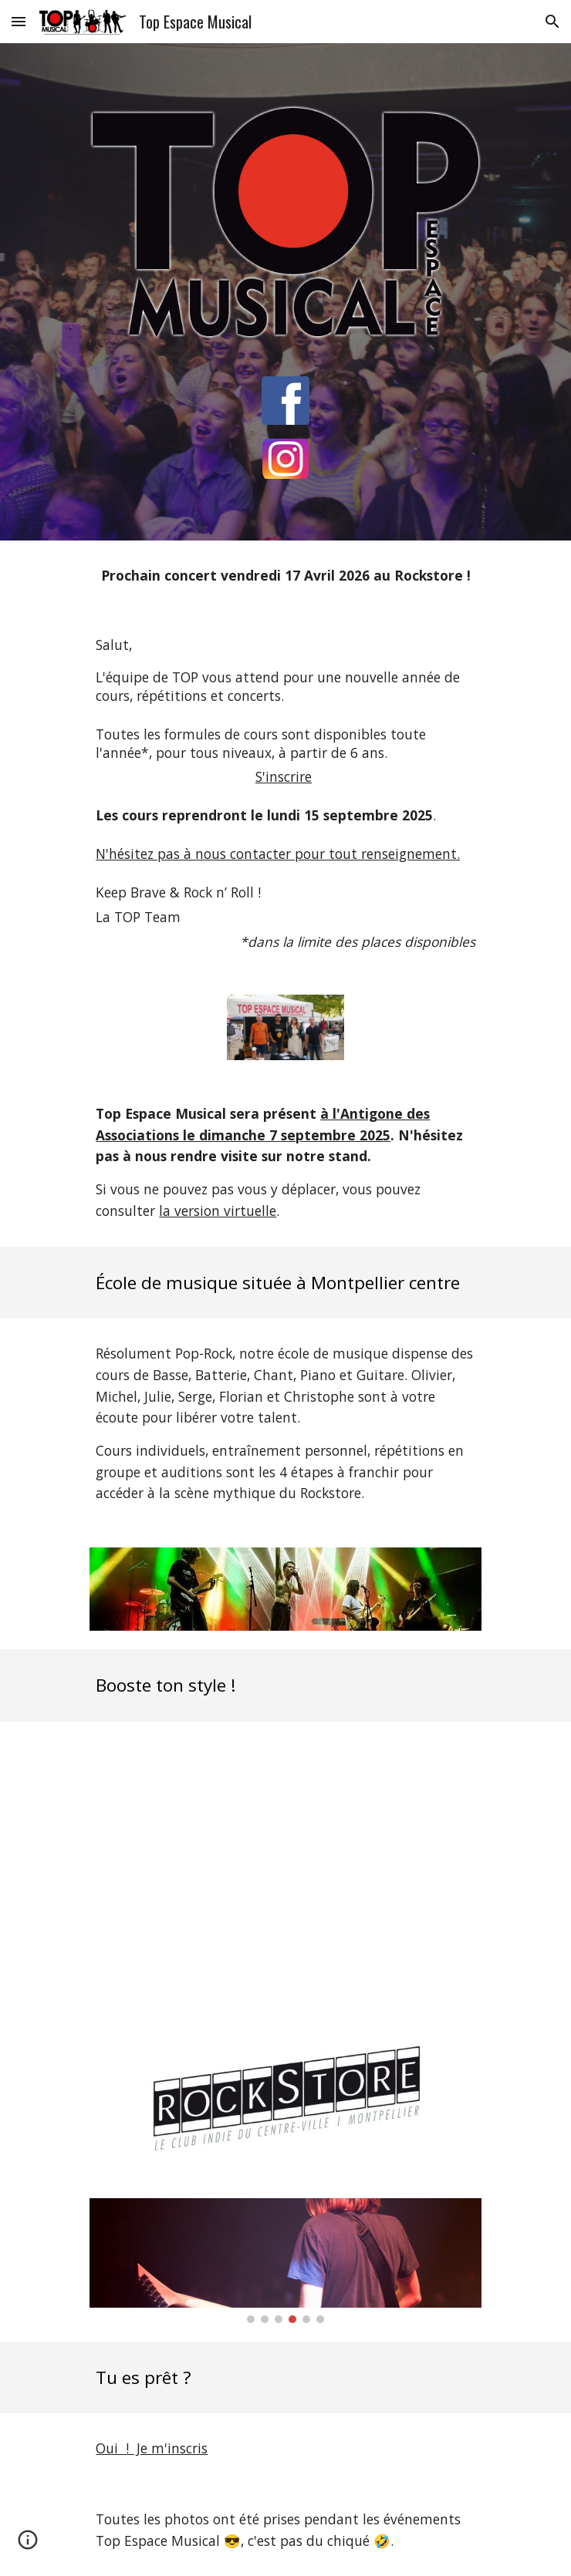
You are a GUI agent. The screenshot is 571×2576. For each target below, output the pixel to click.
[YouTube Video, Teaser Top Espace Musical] (285, 1872)
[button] (18, 21)
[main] (285, 576)
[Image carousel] (285, 2260)
